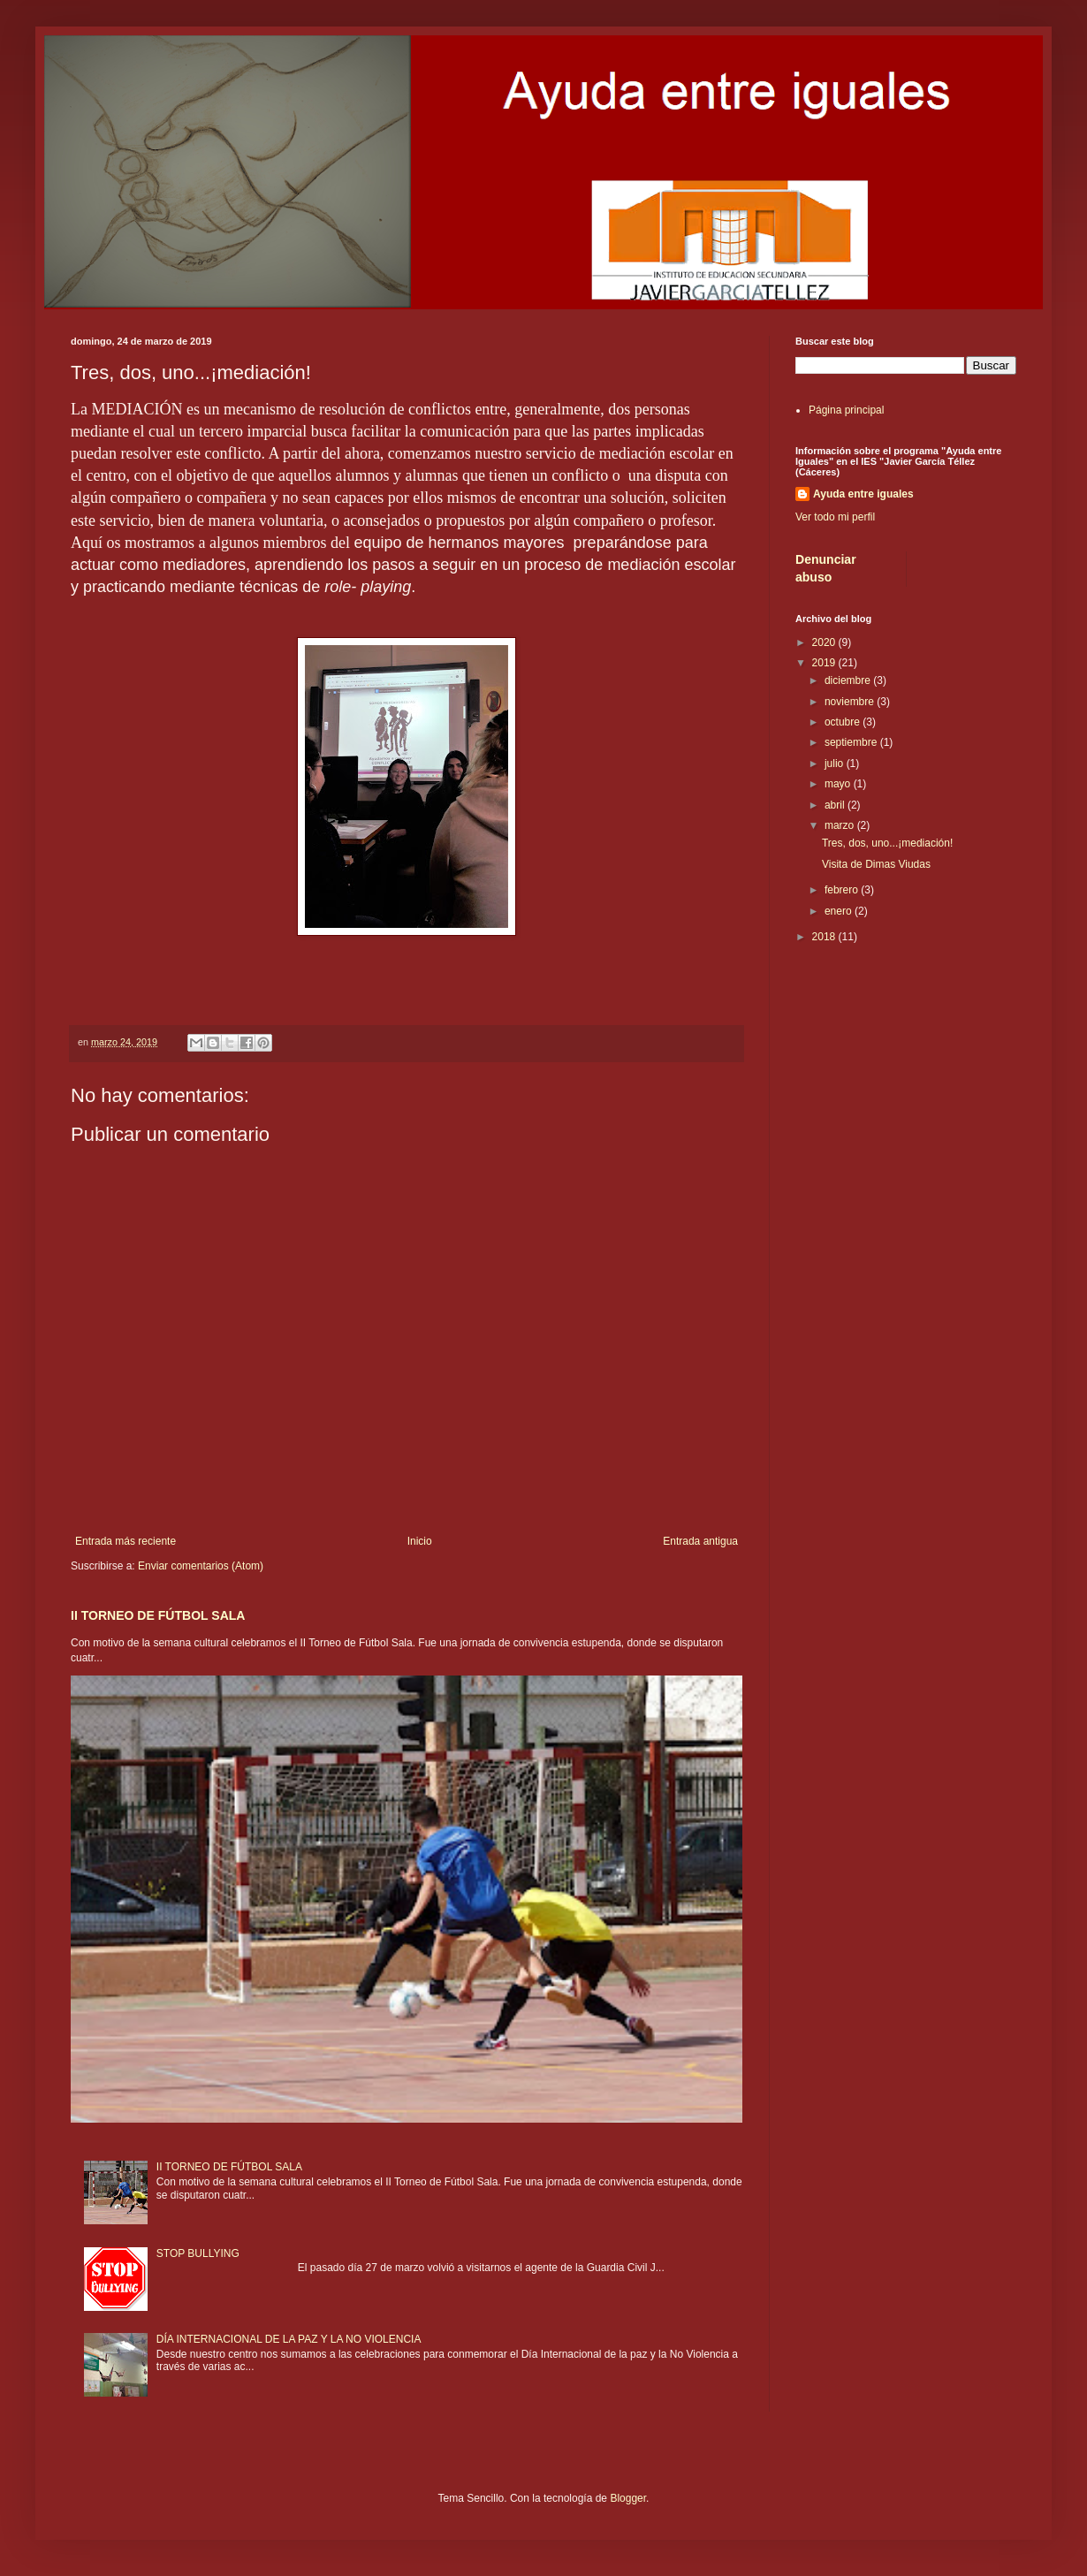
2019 (825, 663)
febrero (843, 890)
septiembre (852, 742)
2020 (825, 642)
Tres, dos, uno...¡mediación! (887, 843)
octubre (844, 722)
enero (840, 911)
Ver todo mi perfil (835, 517)
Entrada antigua (700, 1541)
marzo (841, 825)
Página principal (846, 410)
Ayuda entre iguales (863, 494)
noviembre (851, 701)
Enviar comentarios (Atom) (200, 1566)
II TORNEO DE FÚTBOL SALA (158, 1615)
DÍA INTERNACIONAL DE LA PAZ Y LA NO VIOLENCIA (289, 2339)
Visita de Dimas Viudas (876, 864)
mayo (839, 784)
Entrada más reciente (125, 1541)
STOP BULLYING (197, 2253)
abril (836, 805)
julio (836, 763)
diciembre (849, 680)
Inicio (419, 1541)
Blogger (628, 2498)
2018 (825, 937)
